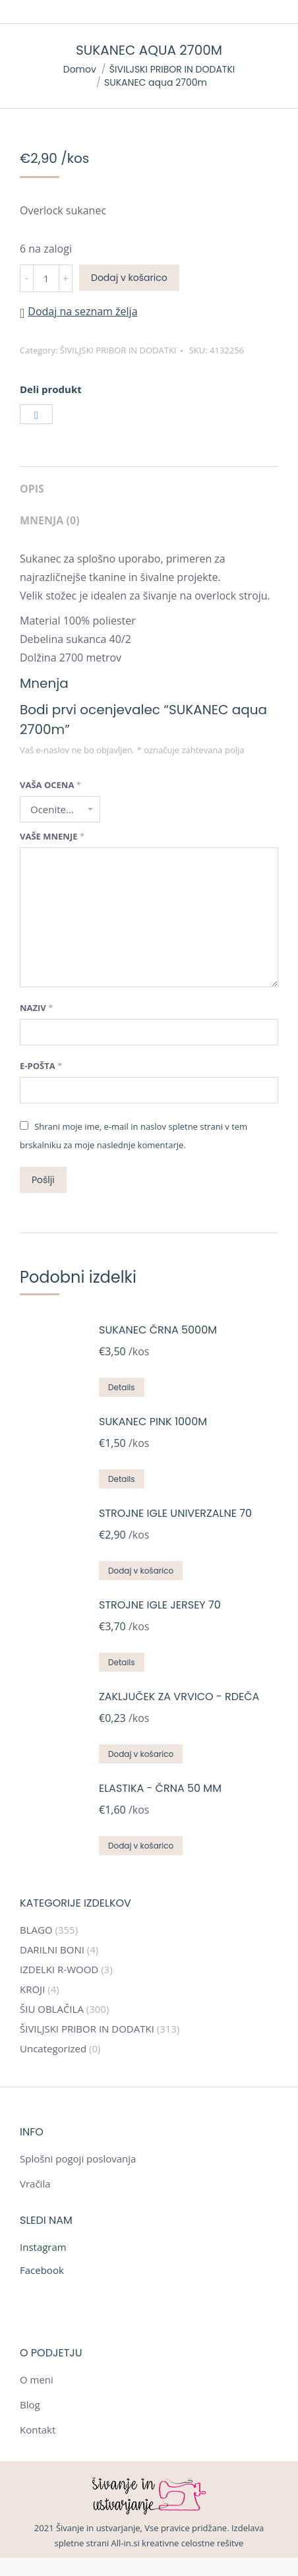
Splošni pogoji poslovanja (78, 2158)
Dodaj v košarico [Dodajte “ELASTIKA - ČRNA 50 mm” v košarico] (140, 1845)
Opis (32, 488)
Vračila (35, 2183)
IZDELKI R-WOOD (59, 1969)
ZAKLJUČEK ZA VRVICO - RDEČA (179, 1696)
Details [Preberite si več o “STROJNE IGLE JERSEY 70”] (121, 1662)
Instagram (43, 2247)
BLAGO (36, 1929)
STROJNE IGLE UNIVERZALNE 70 (175, 1513)
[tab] (149, 482)
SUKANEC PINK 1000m (153, 1421)
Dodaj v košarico (129, 277)
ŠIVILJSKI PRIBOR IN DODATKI (118, 350)
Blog (30, 2404)
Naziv (36, 1008)
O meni (36, 2379)
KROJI (32, 1989)
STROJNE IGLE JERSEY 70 (160, 1604)
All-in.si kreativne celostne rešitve (177, 2543)
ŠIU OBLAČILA (52, 2008)
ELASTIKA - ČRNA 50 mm (160, 1788)
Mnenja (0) (50, 520)
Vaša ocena (50, 785)
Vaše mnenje (52, 836)
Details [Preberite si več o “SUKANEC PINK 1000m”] (121, 1479)
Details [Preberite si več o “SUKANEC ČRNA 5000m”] (121, 1387)
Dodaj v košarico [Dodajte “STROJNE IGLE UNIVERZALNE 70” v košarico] (140, 1570)
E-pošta (41, 1066)
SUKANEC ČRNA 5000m (158, 1329)
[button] (79, 311)
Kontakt (37, 2429)
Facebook (42, 2270)
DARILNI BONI (52, 1949)
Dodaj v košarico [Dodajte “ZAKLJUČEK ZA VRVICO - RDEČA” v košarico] (140, 1754)
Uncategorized (53, 2048)
